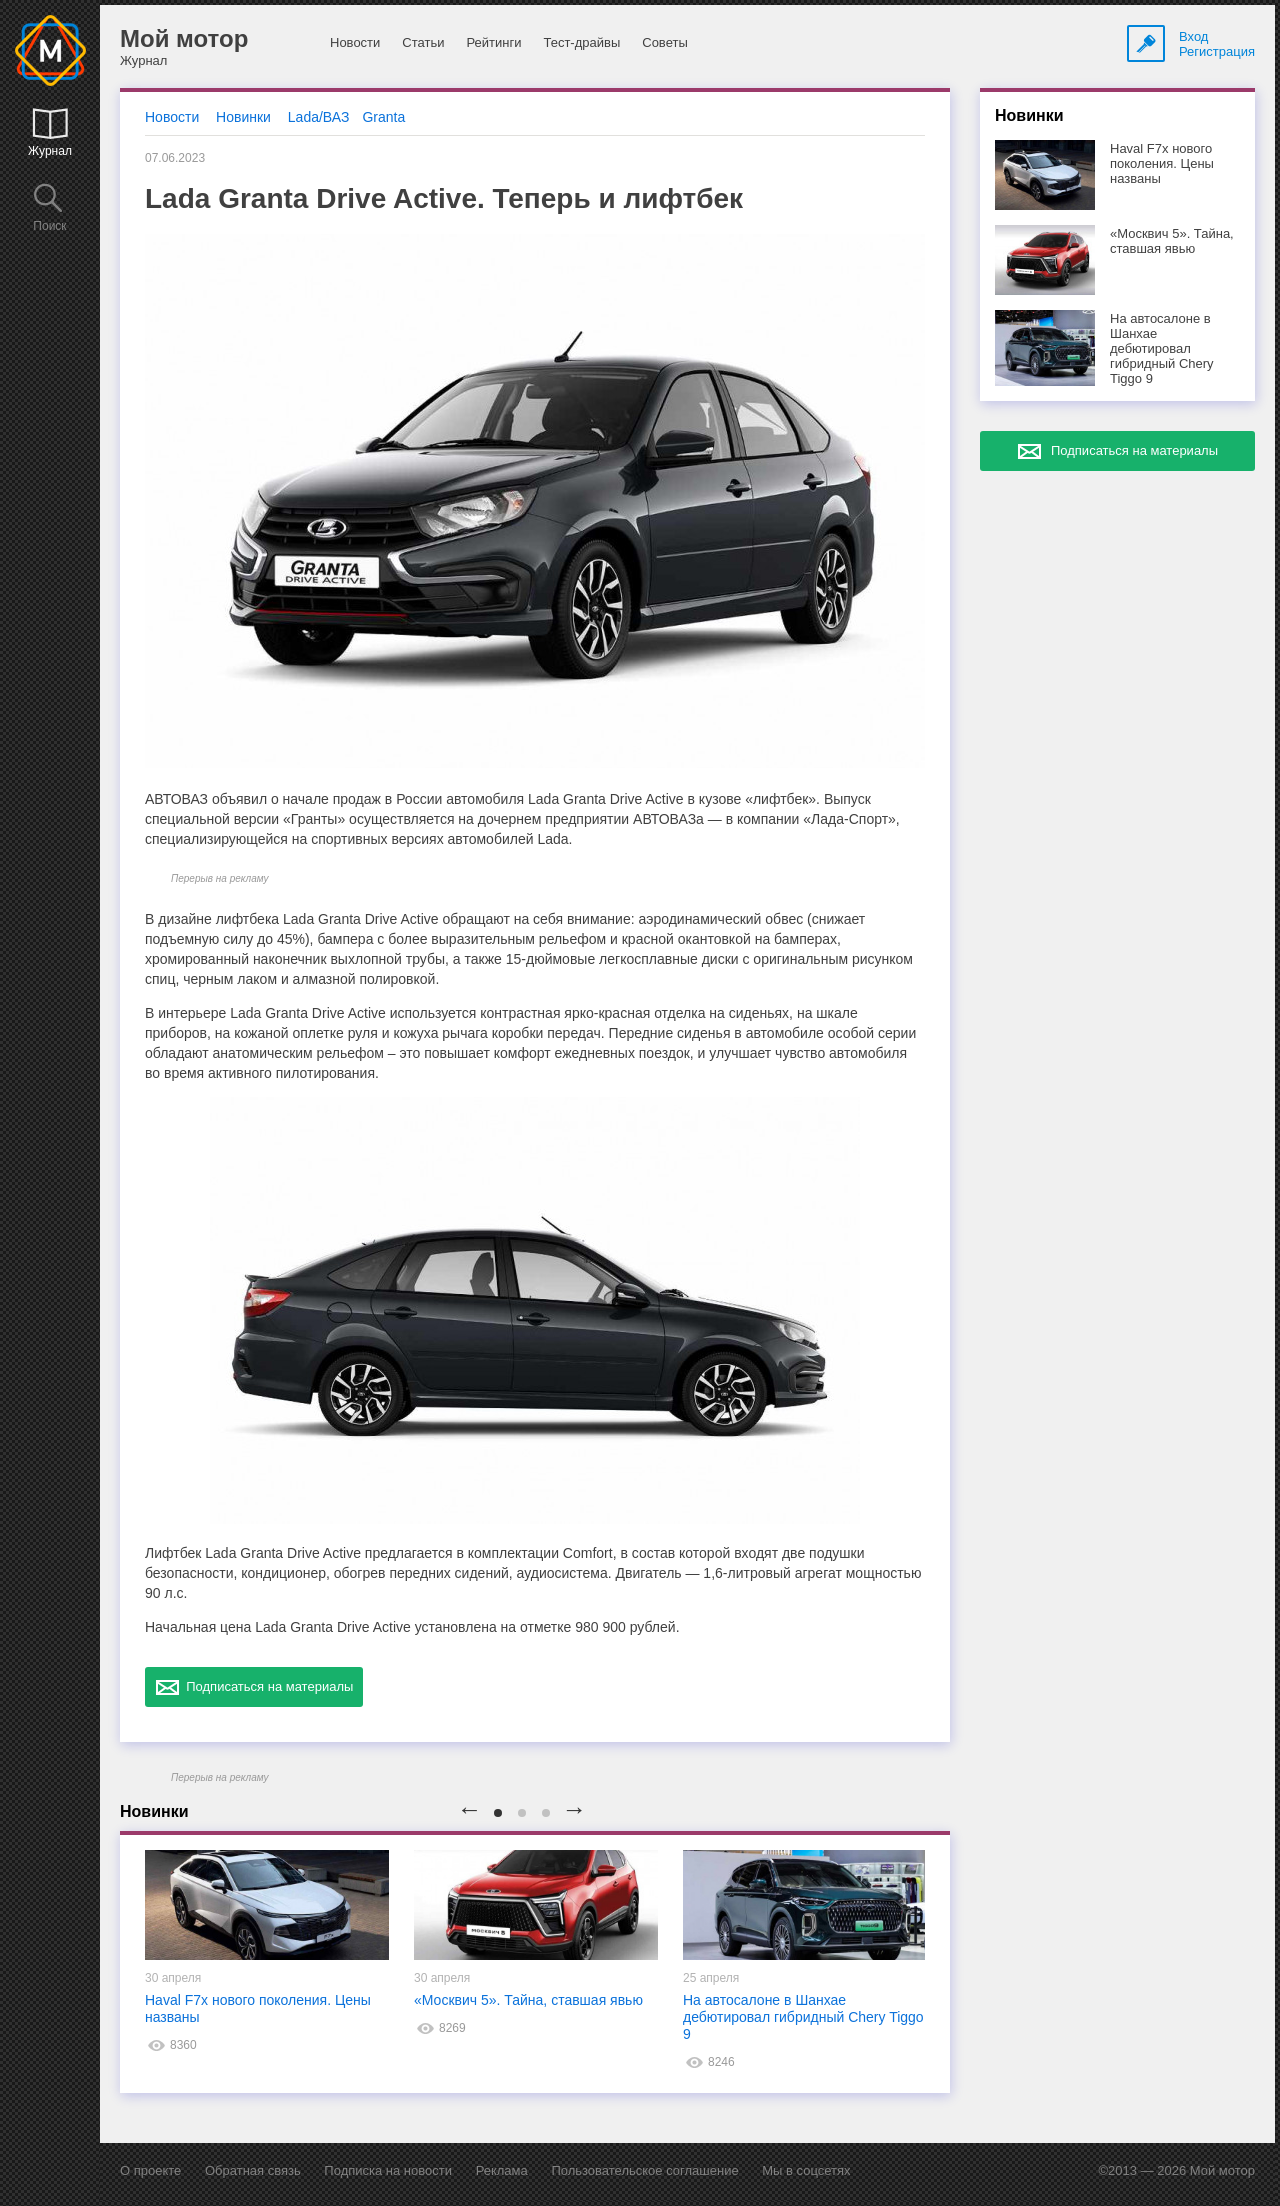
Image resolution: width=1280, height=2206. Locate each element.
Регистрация (1217, 51)
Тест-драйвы (581, 42)
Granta (383, 117)
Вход (1193, 36)
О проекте (150, 2170)
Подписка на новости (388, 2170)
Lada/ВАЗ (319, 117)
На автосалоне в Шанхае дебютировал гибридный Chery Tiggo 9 (803, 2017)
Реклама (502, 2170)
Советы (664, 42)
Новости (355, 42)
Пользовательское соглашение (644, 2170)
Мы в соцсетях (806, 2170)
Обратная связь (253, 2170)
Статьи (423, 42)
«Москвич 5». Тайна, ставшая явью (528, 2000)
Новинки (243, 117)
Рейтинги (493, 42)
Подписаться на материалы (254, 1687)
